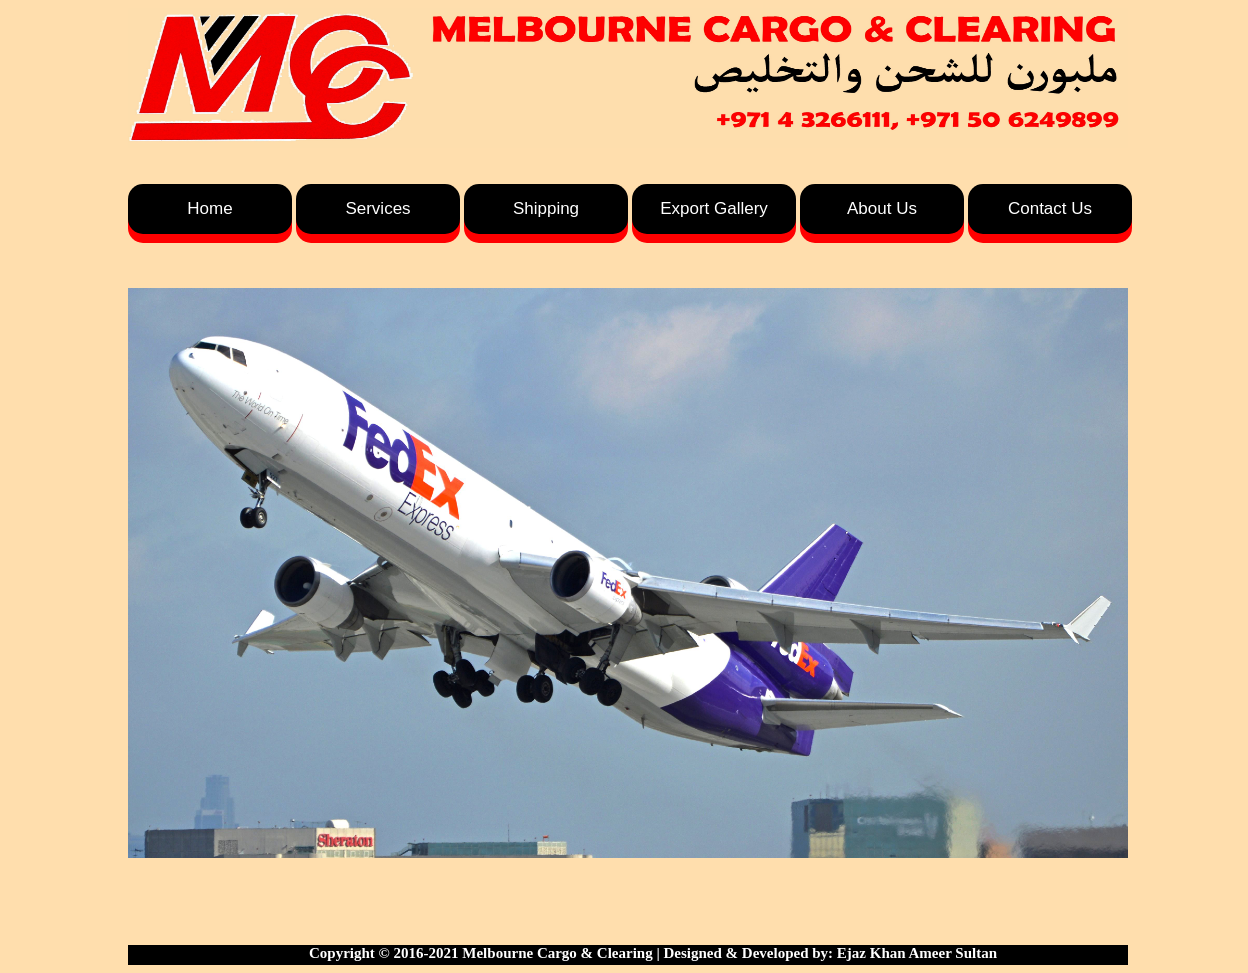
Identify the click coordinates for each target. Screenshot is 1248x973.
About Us (882, 208)
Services (377, 208)
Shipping (546, 208)
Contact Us (1050, 208)
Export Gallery (714, 208)
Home (209, 208)
